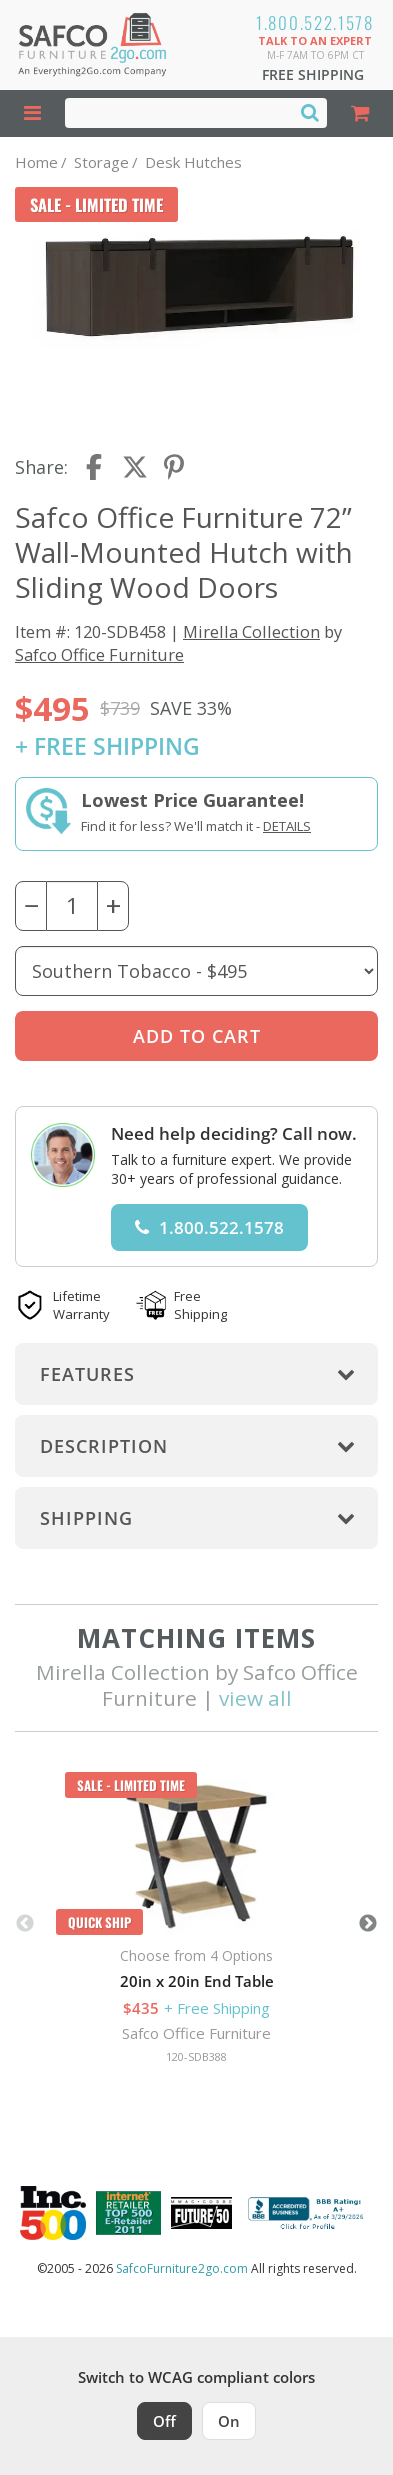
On (229, 2421)
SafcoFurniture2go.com (182, 2268)
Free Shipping (313, 74)
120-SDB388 (196, 2056)
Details (287, 826)
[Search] (310, 112)
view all (255, 1698)
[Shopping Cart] (359, 113)
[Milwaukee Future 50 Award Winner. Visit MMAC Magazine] (201, 2213)
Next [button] (368, 1924)
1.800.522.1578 (315, 22)
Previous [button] (25, 1924)
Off (164, 2421)
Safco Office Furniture (99, 654)
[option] (196, 1924)
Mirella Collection (251, 631)
